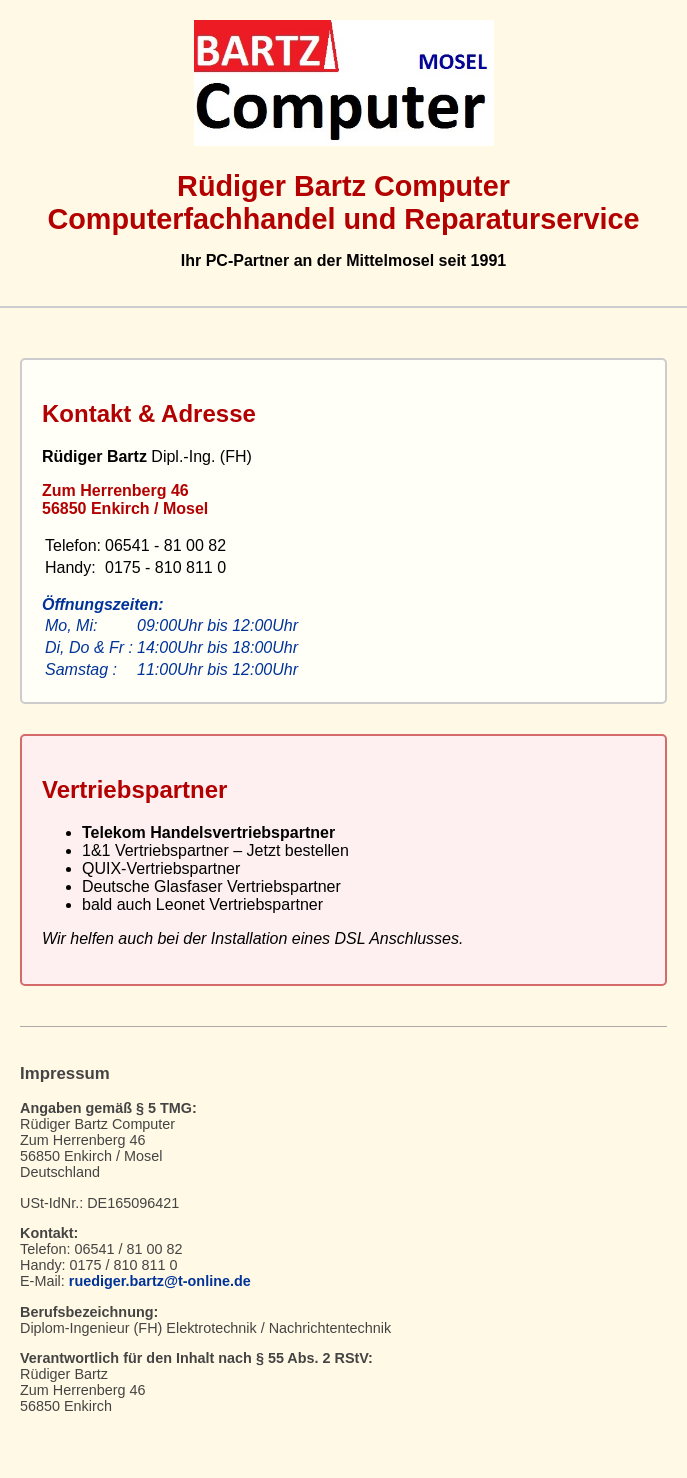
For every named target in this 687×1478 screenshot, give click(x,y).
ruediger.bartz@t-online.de (160, 1281)
